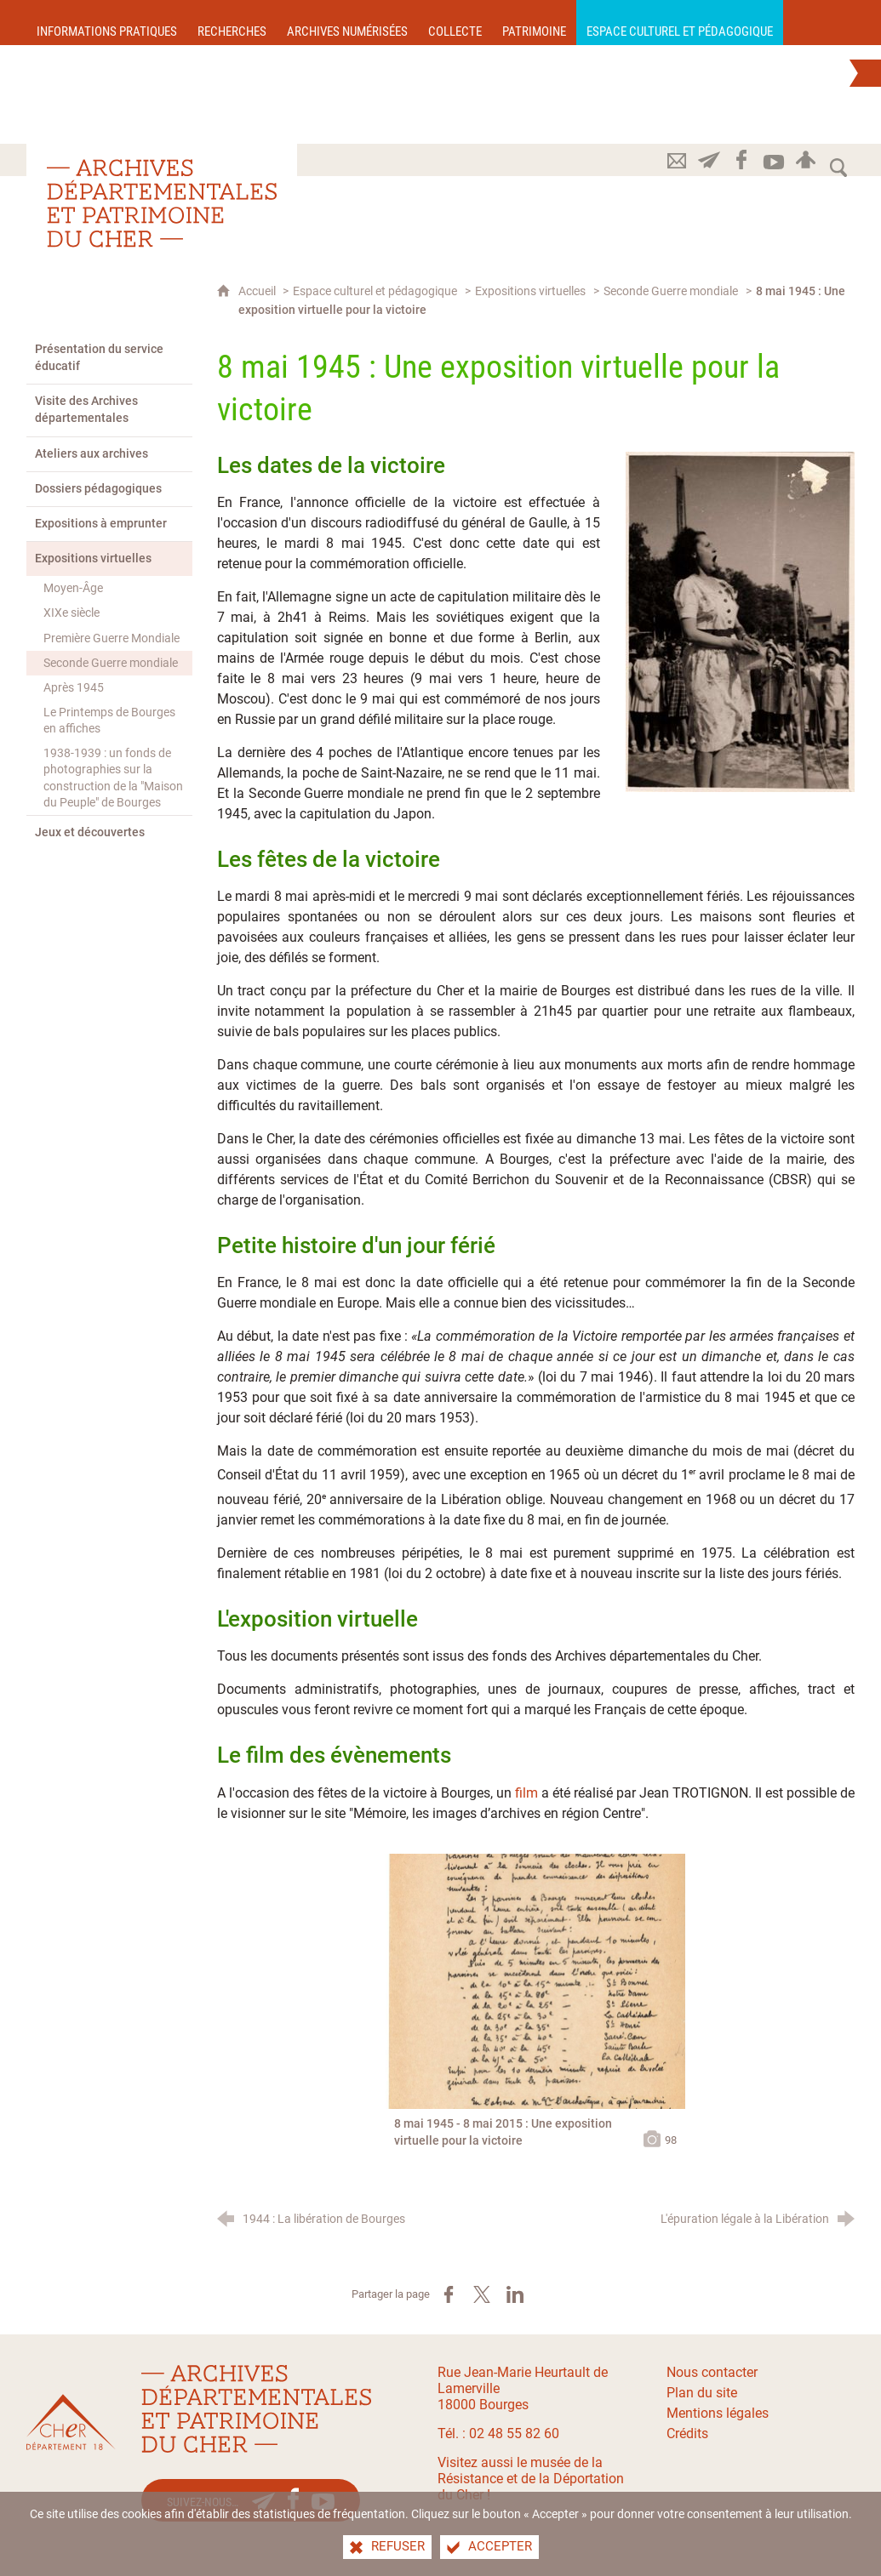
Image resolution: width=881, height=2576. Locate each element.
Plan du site (701, 2393)
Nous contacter (712, 2372)
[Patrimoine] (534, 22)
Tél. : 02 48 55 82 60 (498, 2433)
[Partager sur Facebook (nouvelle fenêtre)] (448, 2294)
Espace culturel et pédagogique (375, 291)
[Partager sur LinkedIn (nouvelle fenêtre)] (515, 2294)
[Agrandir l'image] (740, 621)
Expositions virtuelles (530, 291)
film (526, 1793)
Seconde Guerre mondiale (671, 291)
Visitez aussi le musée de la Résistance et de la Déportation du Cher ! (531, 2478)
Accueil (258, 291)
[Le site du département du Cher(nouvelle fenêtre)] (71, 2421)
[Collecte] (455, 22)
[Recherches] (232, 22)
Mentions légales (717, 2413)
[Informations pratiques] (106, 22)
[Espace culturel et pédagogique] (679, 22)
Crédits (687, 2433)
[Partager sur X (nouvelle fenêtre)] (481, 2294)
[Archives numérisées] (347, 22)
